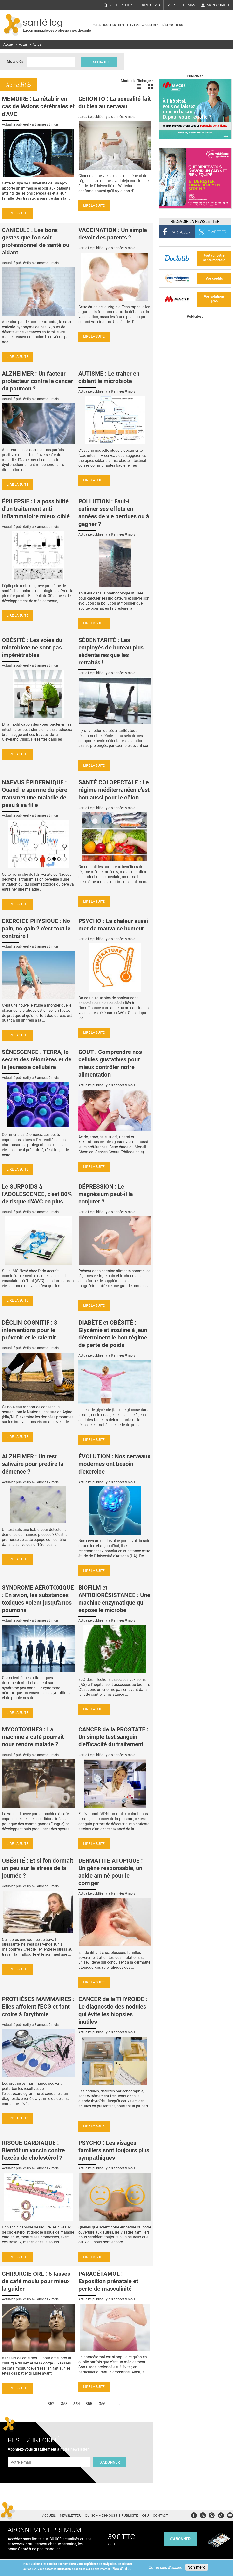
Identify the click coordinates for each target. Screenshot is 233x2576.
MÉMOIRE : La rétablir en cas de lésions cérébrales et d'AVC (38, 106)
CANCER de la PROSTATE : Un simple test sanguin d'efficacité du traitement (113, 1737)
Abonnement (151, 25)
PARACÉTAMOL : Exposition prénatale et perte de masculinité (108, 2281)
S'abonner (109, 2462)
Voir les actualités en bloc (150, 86)
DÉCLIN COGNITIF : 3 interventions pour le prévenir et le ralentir (29, 1330)
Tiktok (221, 2514)
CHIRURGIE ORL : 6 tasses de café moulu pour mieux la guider (36, 2281)
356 (102, 2403)
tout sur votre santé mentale (214, 257)
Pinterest (212, 2514)
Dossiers (109, 25)
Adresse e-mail (21, 2454)
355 (89, 2403)
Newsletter (70, 2515)
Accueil (8, 44)
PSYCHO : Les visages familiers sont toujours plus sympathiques (113, 2150)
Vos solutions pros (214, 298)
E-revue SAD (149, 5)
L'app (170, 5)
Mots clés (15, 61)
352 (51, 2403)
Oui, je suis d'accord (165, 2567)
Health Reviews (129, 25)
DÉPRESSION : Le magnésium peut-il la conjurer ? (105, 1194)
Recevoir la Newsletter (195, 221)
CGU (145, 2515)
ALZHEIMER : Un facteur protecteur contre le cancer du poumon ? (37, 381)
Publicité (130, 2515)
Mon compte (218, 5)
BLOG (179, 25)
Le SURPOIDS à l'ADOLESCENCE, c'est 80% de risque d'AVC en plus (37, 1194)
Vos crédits (214, 278)
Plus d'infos (121, 2568)
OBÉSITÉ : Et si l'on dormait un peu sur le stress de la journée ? (37, 1868)
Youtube (230, 2514)
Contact (160, 2515)
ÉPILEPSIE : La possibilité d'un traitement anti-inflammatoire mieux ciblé (36, 509)
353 (64, 2403)
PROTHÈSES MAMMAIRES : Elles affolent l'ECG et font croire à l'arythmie (38, 2006)
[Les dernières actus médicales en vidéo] (195, 378)
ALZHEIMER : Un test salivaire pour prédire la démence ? (32, 1464)
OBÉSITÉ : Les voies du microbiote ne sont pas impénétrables (32, 647)
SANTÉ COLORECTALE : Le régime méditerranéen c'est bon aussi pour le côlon (114, 790)
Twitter (203, 2514)
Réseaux (168, 25)
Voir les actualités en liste (139, 86)
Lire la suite (17, 213)
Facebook (194, 2514)
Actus (97, 25)
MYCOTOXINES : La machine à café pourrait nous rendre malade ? (33, 1737)
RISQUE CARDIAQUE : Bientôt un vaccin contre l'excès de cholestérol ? (33, 2150)
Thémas (188, 5)
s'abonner (180, 2539)
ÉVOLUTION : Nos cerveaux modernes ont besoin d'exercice (114, 1464)
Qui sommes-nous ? (101, 2515)
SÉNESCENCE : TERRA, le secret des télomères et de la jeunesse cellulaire (36, 1059)
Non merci (196, 2567)
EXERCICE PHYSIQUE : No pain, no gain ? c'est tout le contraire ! (36, 928)
